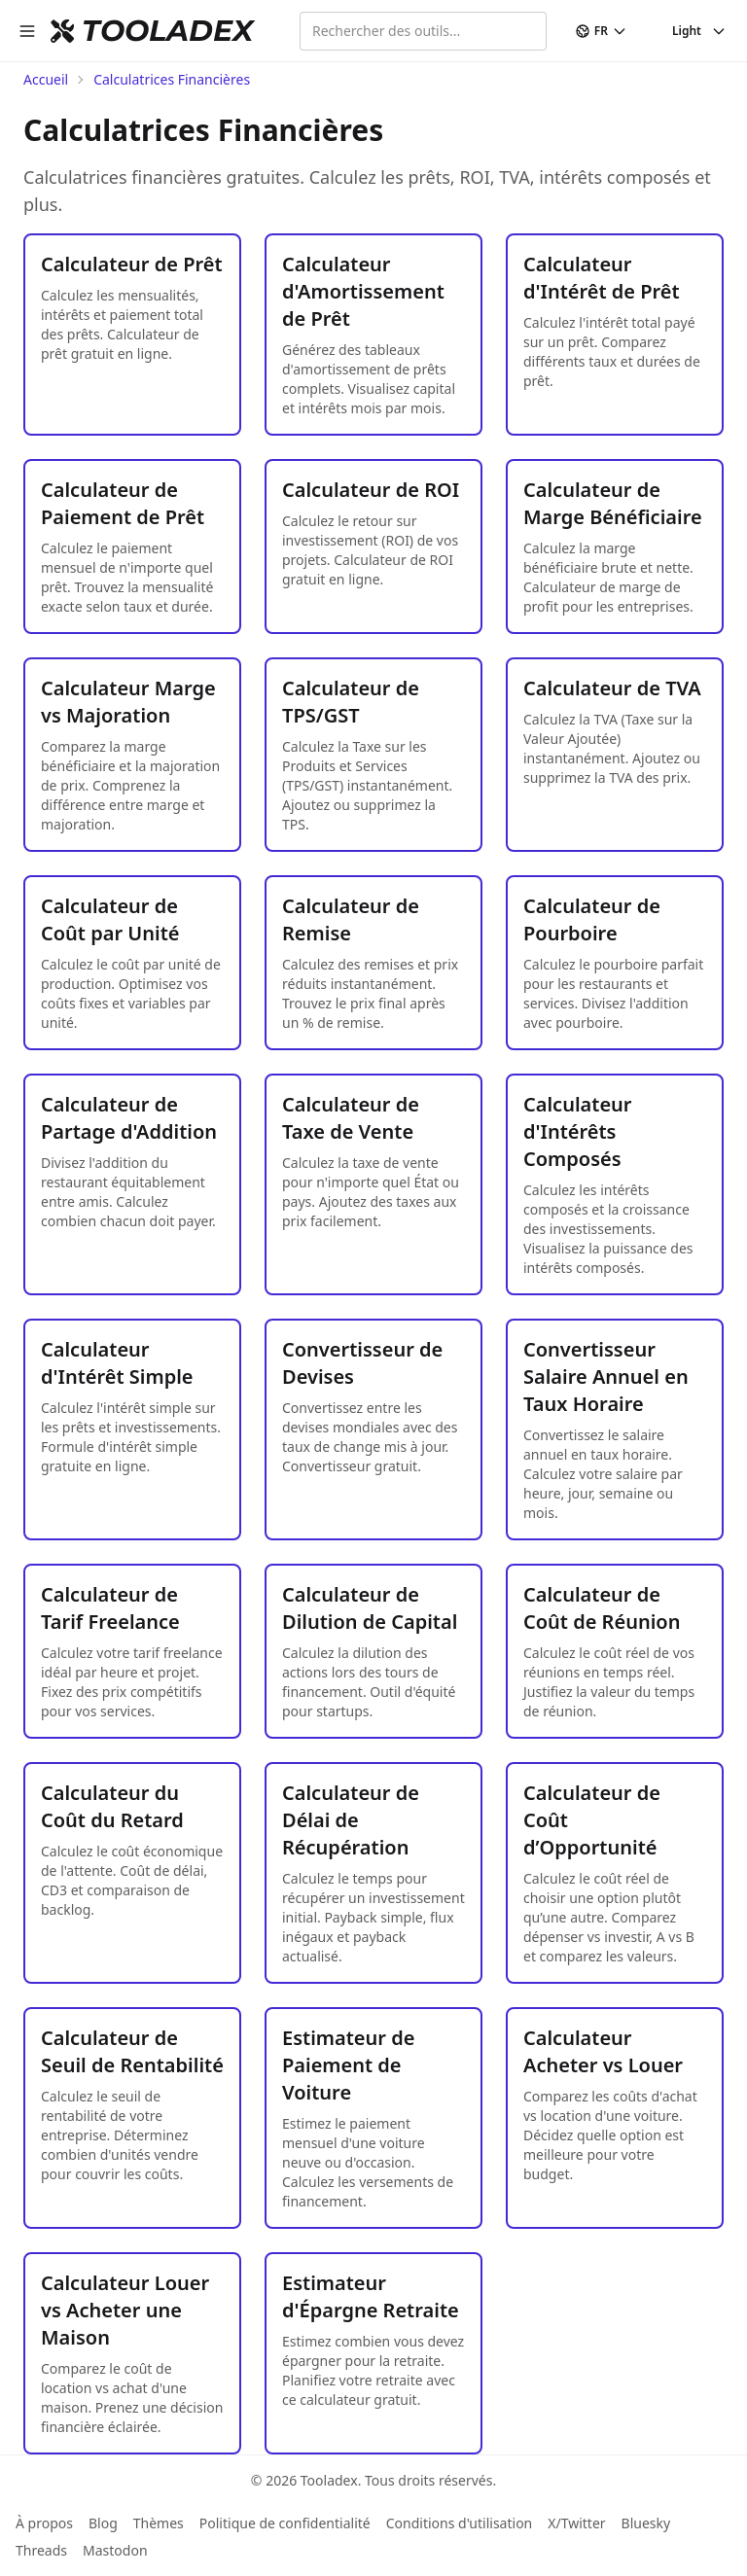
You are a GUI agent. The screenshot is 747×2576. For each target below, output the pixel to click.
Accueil (45, 79)
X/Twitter (576, 2523)
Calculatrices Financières (171, 79)
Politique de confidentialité (285, 2523)
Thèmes (158, 2523)
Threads (41, 2550)
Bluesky (646, 2523)
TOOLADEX (167, 31)
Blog (103, 2523)
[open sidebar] (27, 31)
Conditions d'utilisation (459, 2523)
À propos (44, 2523)
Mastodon (115, 2550)
